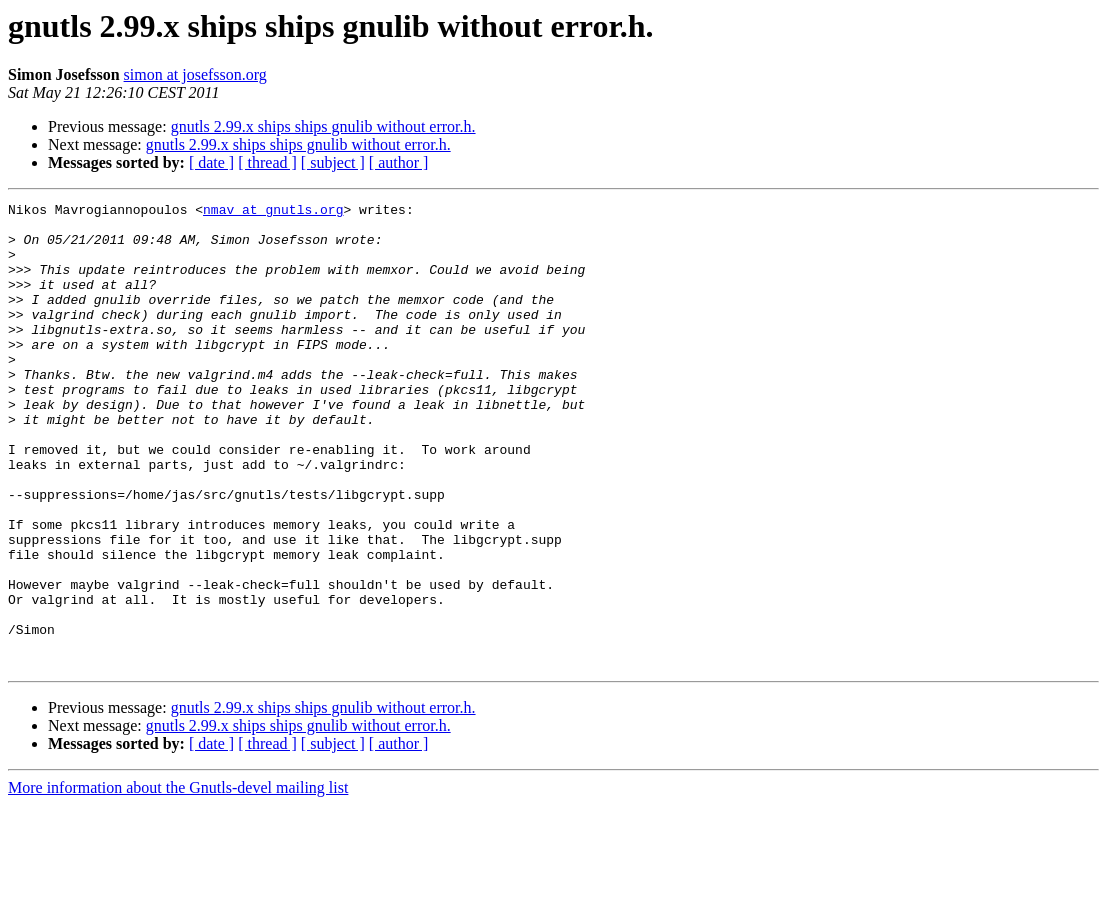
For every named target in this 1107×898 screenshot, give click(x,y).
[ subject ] (333, 162)
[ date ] (211, 162)
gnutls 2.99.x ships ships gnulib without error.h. (323, 126)
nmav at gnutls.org (273, 212)
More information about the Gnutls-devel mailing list (178, 880)
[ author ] (399, 162)
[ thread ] (267, 162)
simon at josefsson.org (195, 74)
